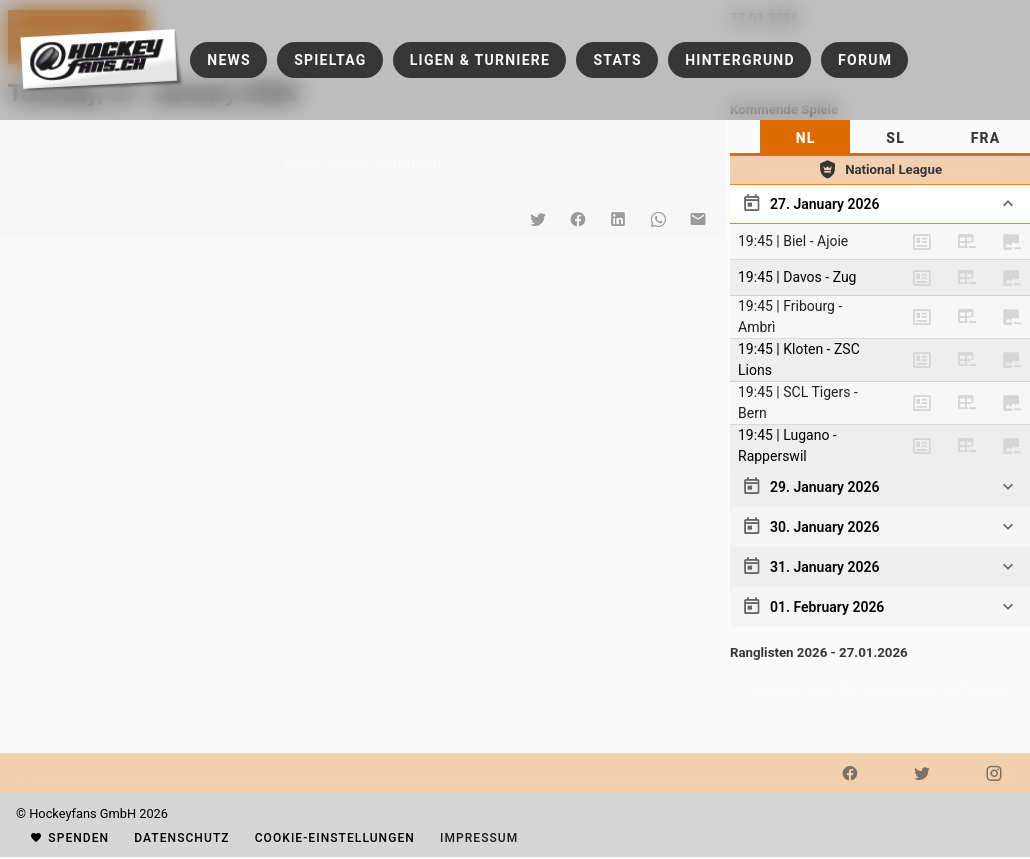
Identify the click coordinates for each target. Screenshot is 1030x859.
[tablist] (880, 138)
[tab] (805, 138)
